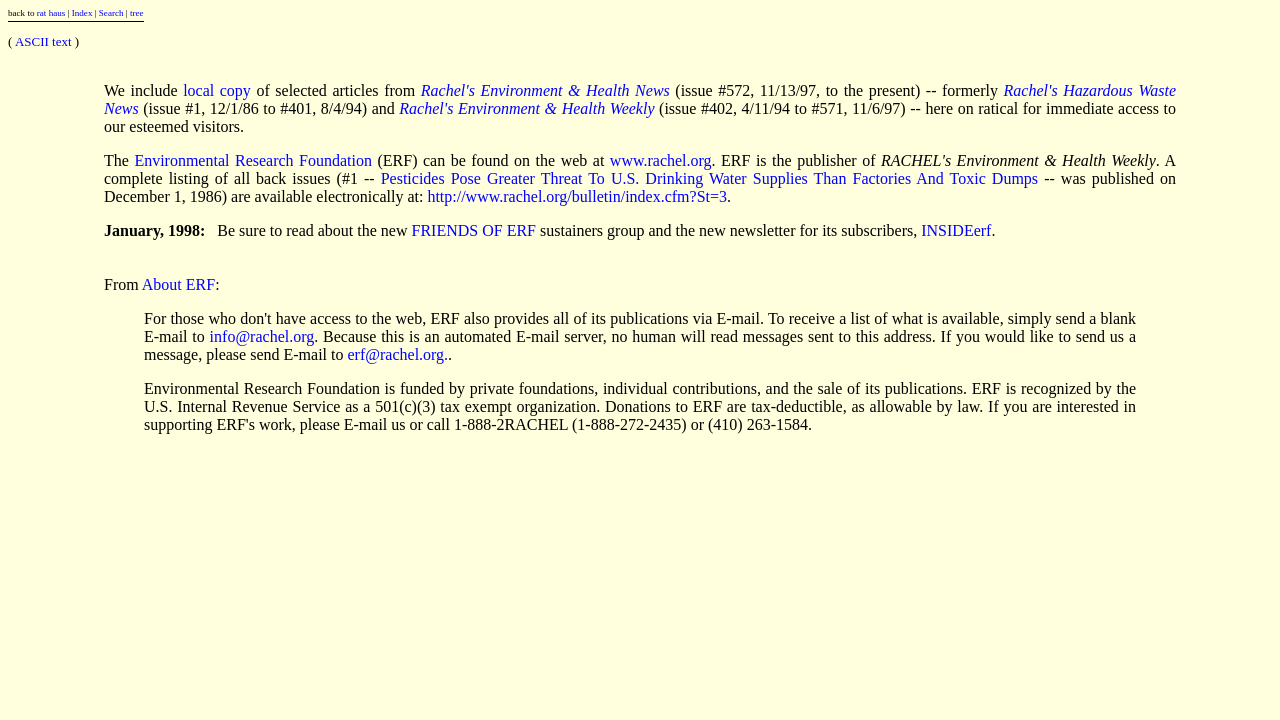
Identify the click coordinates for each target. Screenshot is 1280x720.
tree (137, 13)
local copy (217, 90)
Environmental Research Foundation (253, 160)
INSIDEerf (956, 230)
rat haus (51, 13)
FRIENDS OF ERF (474, 230)
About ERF (178, 284)
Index (82, 13)
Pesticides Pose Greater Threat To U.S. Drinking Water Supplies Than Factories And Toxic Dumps (709, 178)
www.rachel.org (661, 160)
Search (111, 13)
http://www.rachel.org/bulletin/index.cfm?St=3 (577, 196)
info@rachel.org (262, 336)
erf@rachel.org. (398, 354)
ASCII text (43, 41)
